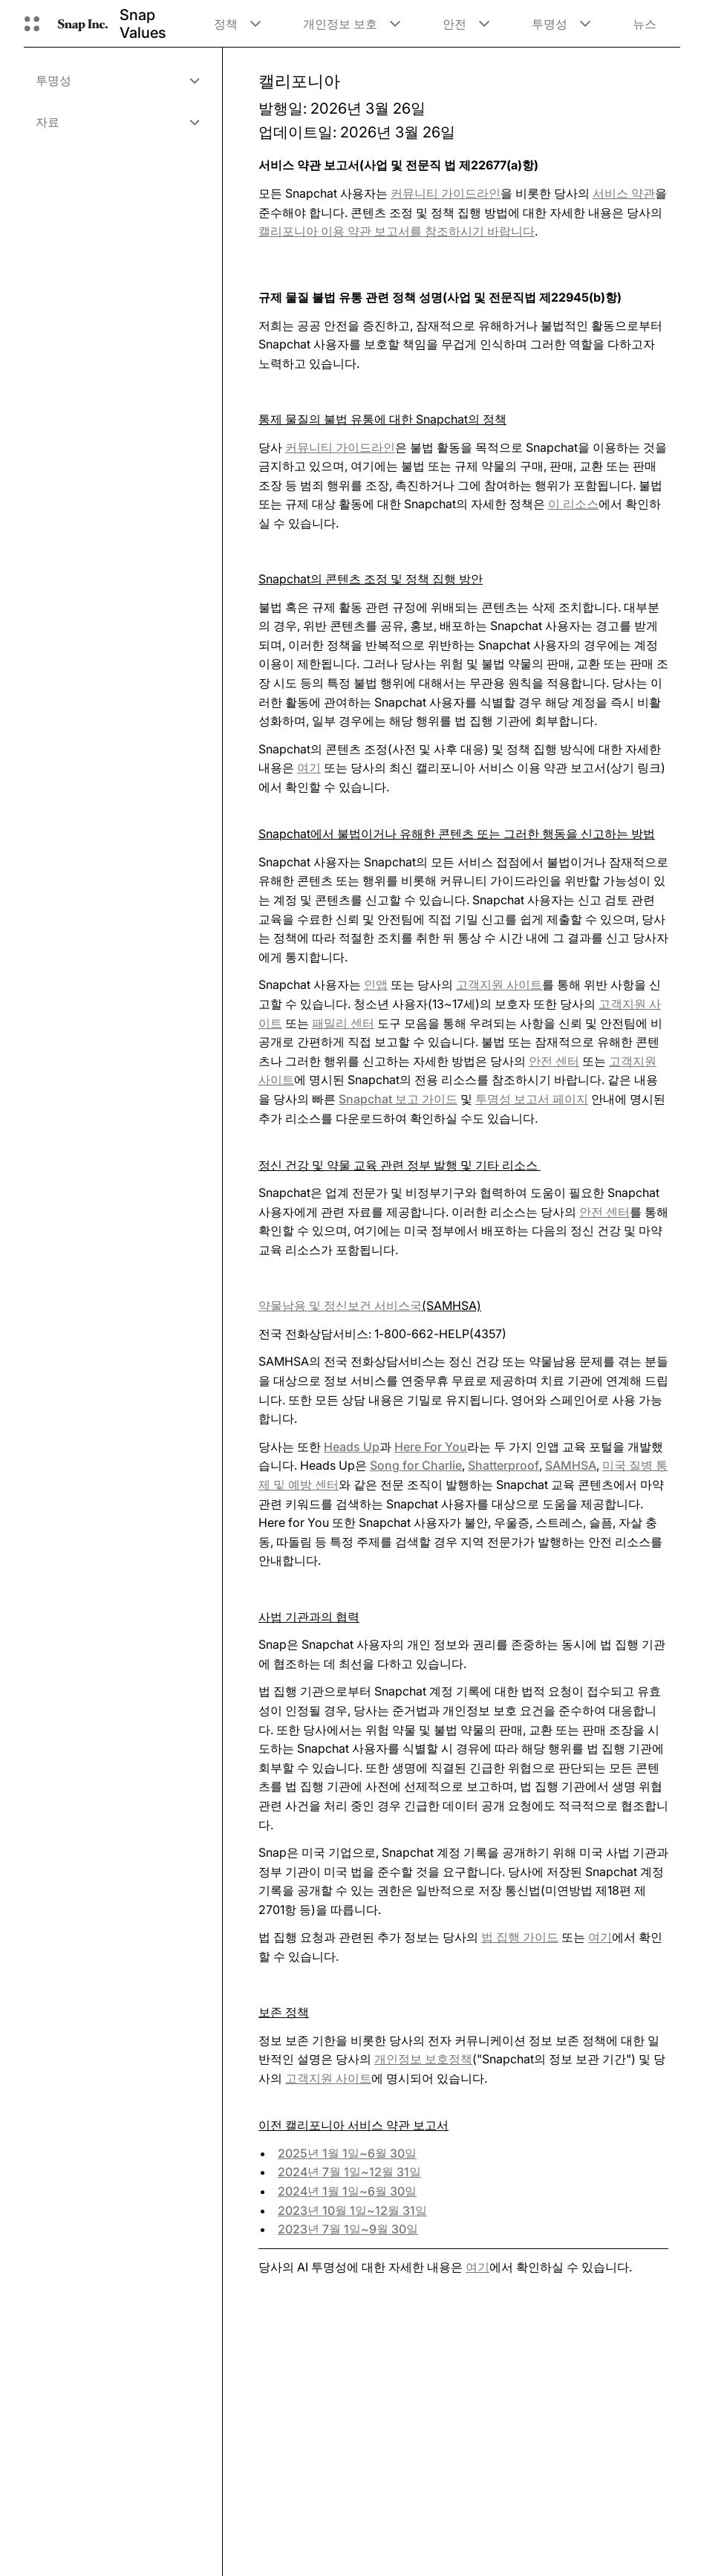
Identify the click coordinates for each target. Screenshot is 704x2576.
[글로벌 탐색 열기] (32, 24)
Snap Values (143, 24)
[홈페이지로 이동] (83, 23)
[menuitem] (117, 80)
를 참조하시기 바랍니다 (396, 231)
